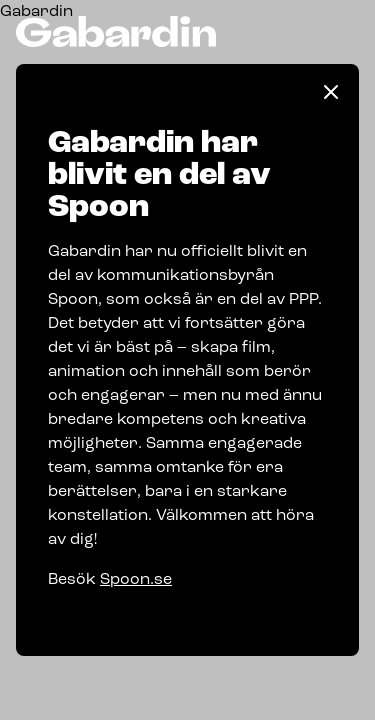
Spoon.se (136, 580)
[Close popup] (331, 92)
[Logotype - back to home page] (116, 31)
